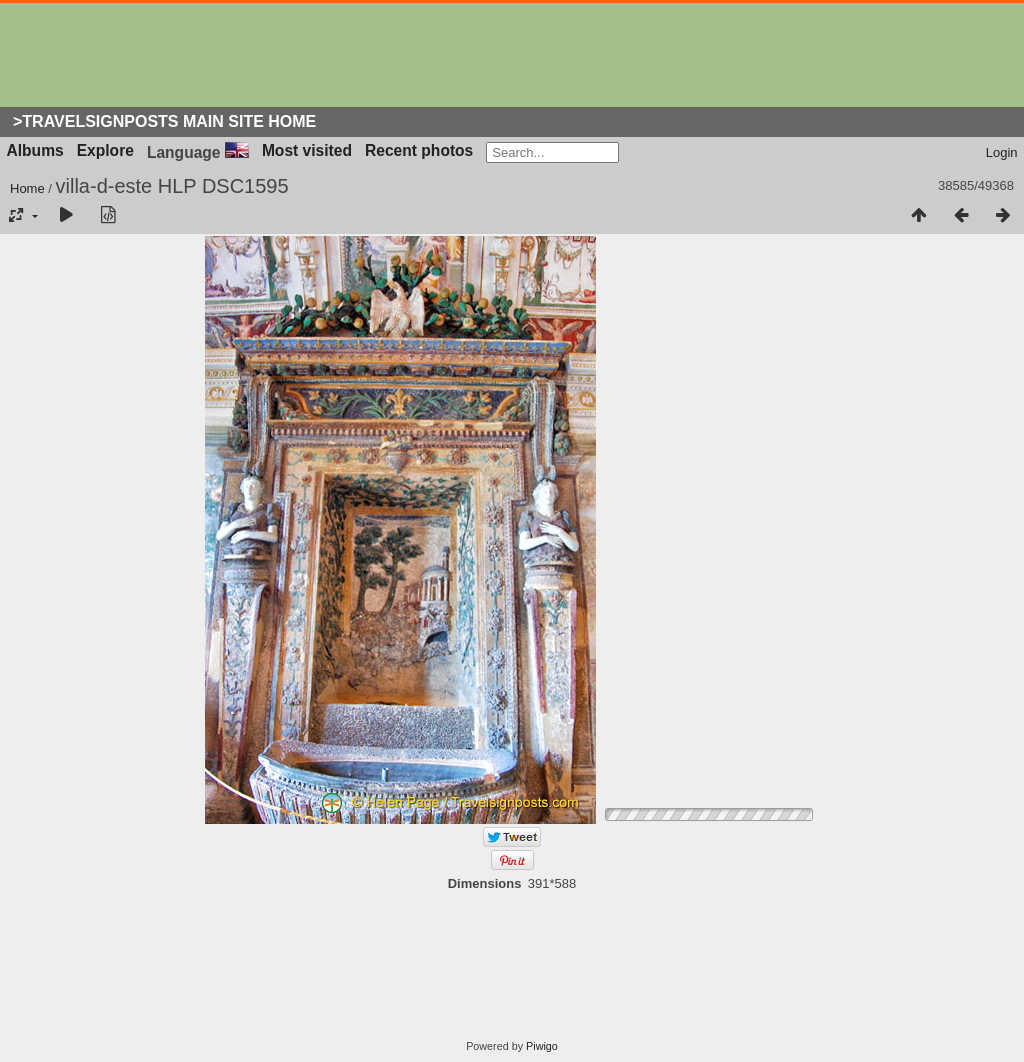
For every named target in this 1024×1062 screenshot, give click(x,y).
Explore (105, 150)
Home (27, 188)
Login (1002, 152)
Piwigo (542, 1046)
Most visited (307, 150)
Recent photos (419, 150)
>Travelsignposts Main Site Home (164, 121)
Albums (35, 150)
